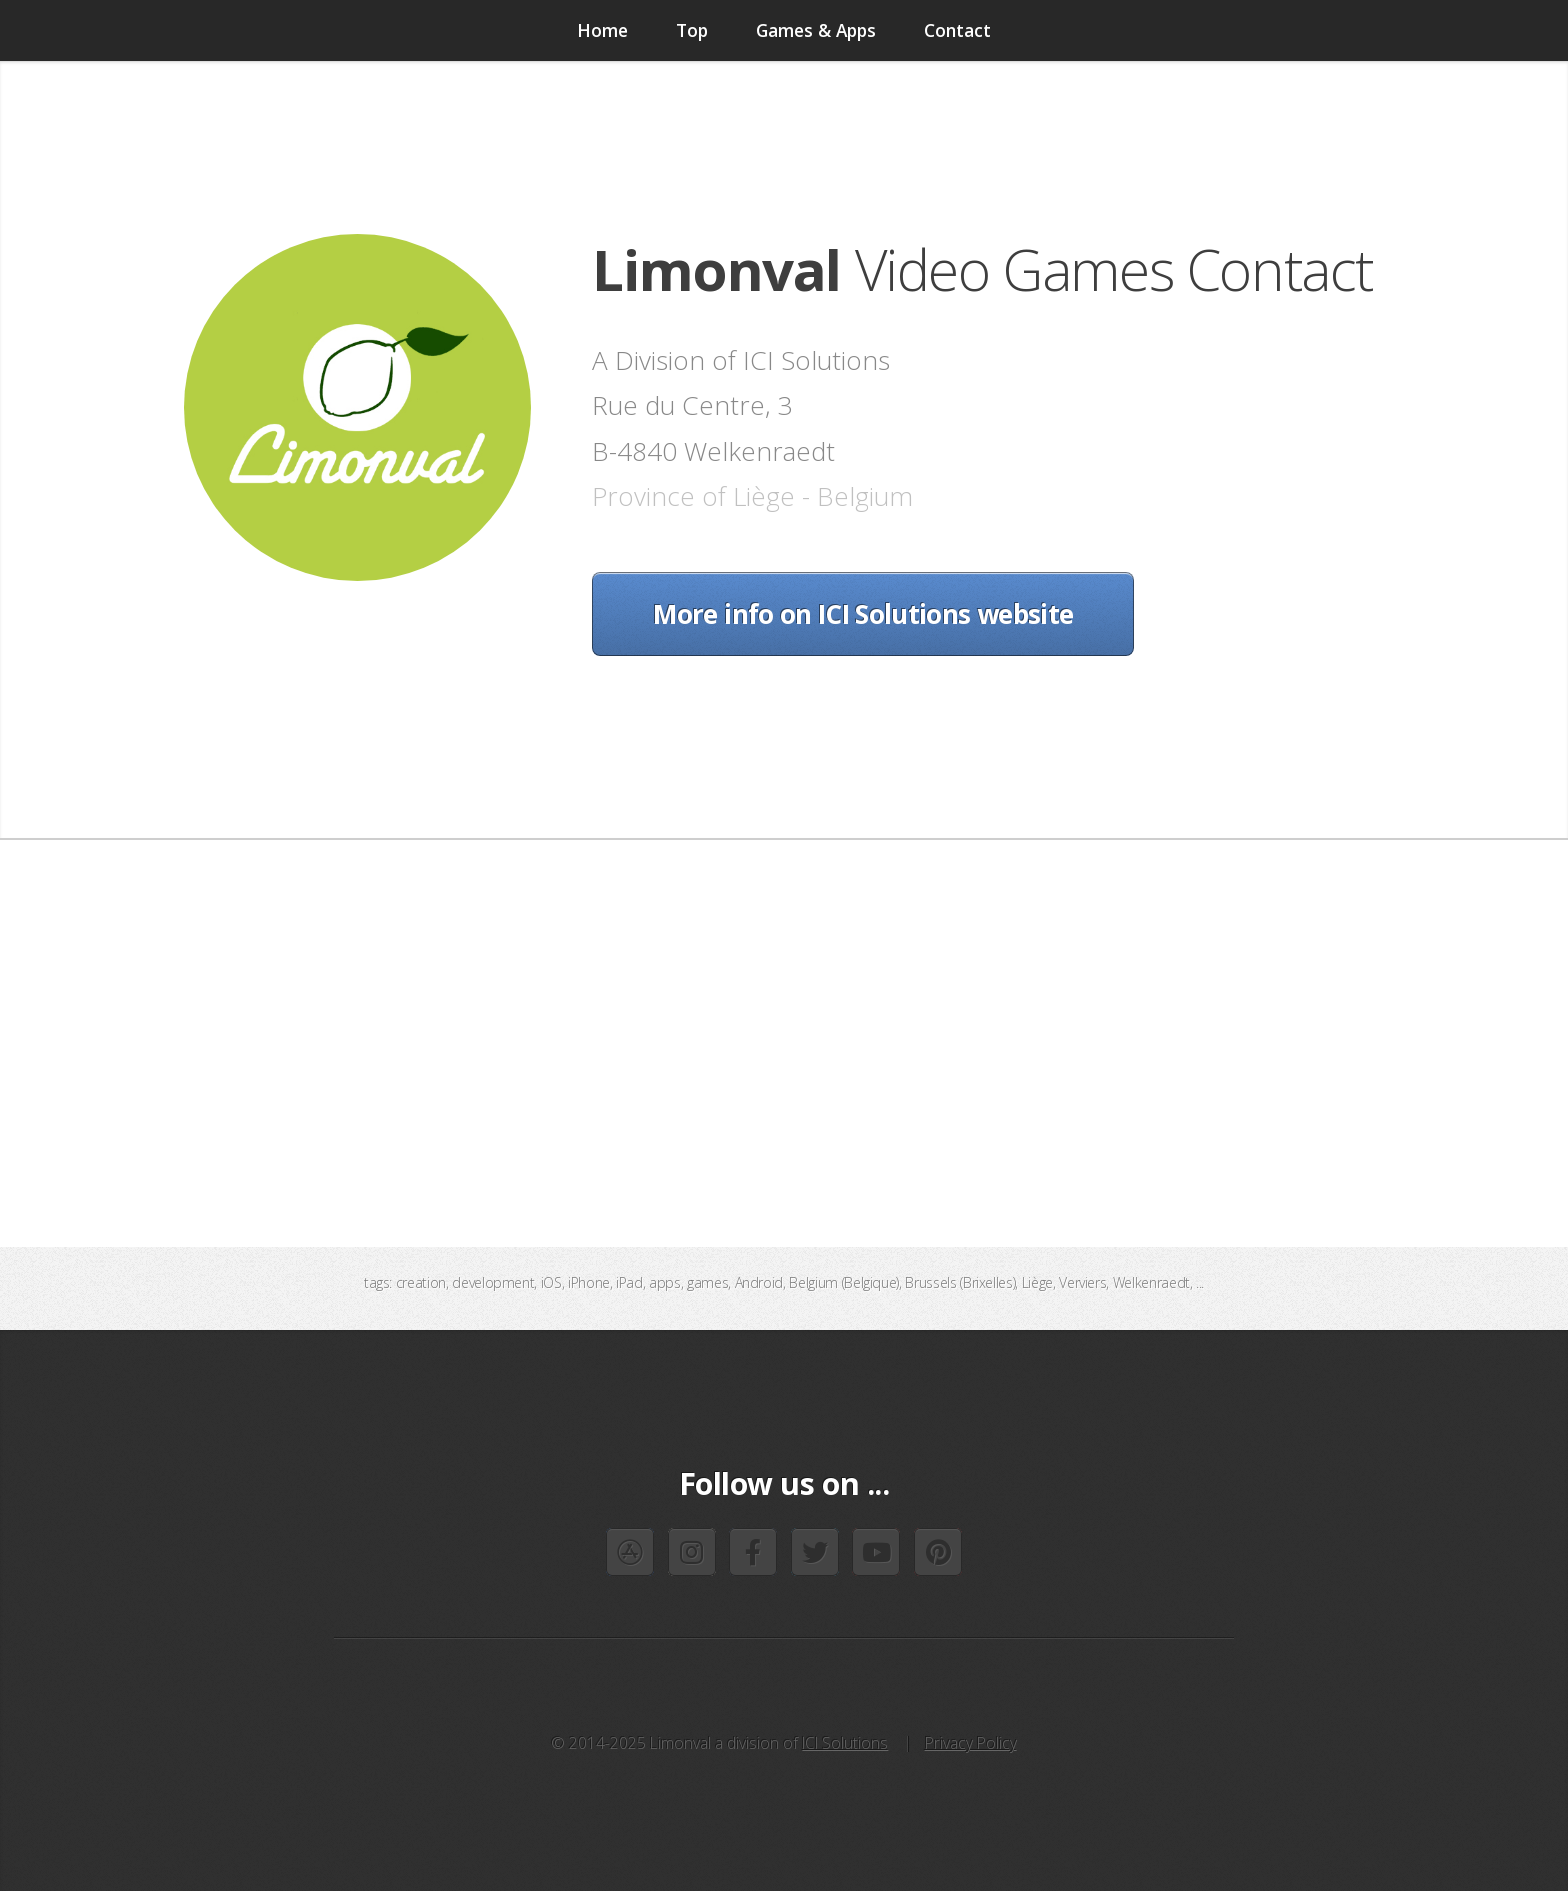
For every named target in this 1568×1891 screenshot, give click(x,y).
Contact (957, 30)
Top (692, 30)
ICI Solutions (845, 1743)
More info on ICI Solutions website (863, 614)
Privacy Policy (971, 1743)
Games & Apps (816, 30)
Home (602, 30)
